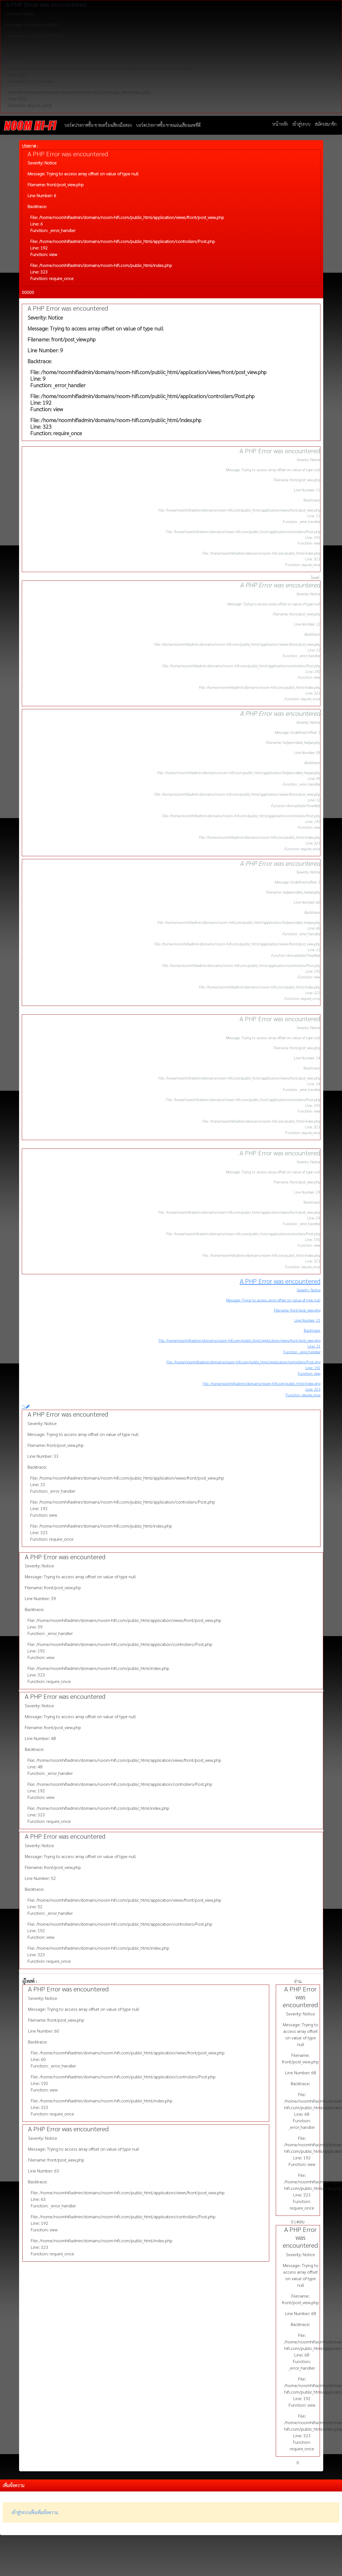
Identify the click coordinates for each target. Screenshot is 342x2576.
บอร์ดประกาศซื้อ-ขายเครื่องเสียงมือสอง (98, 125)
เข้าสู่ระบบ (301, 124)
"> (26, 1406)
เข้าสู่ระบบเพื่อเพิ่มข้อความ (35, 2512)
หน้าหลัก (280, 124)
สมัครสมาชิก (326, 124)
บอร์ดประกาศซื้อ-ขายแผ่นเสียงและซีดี (168, 125)
